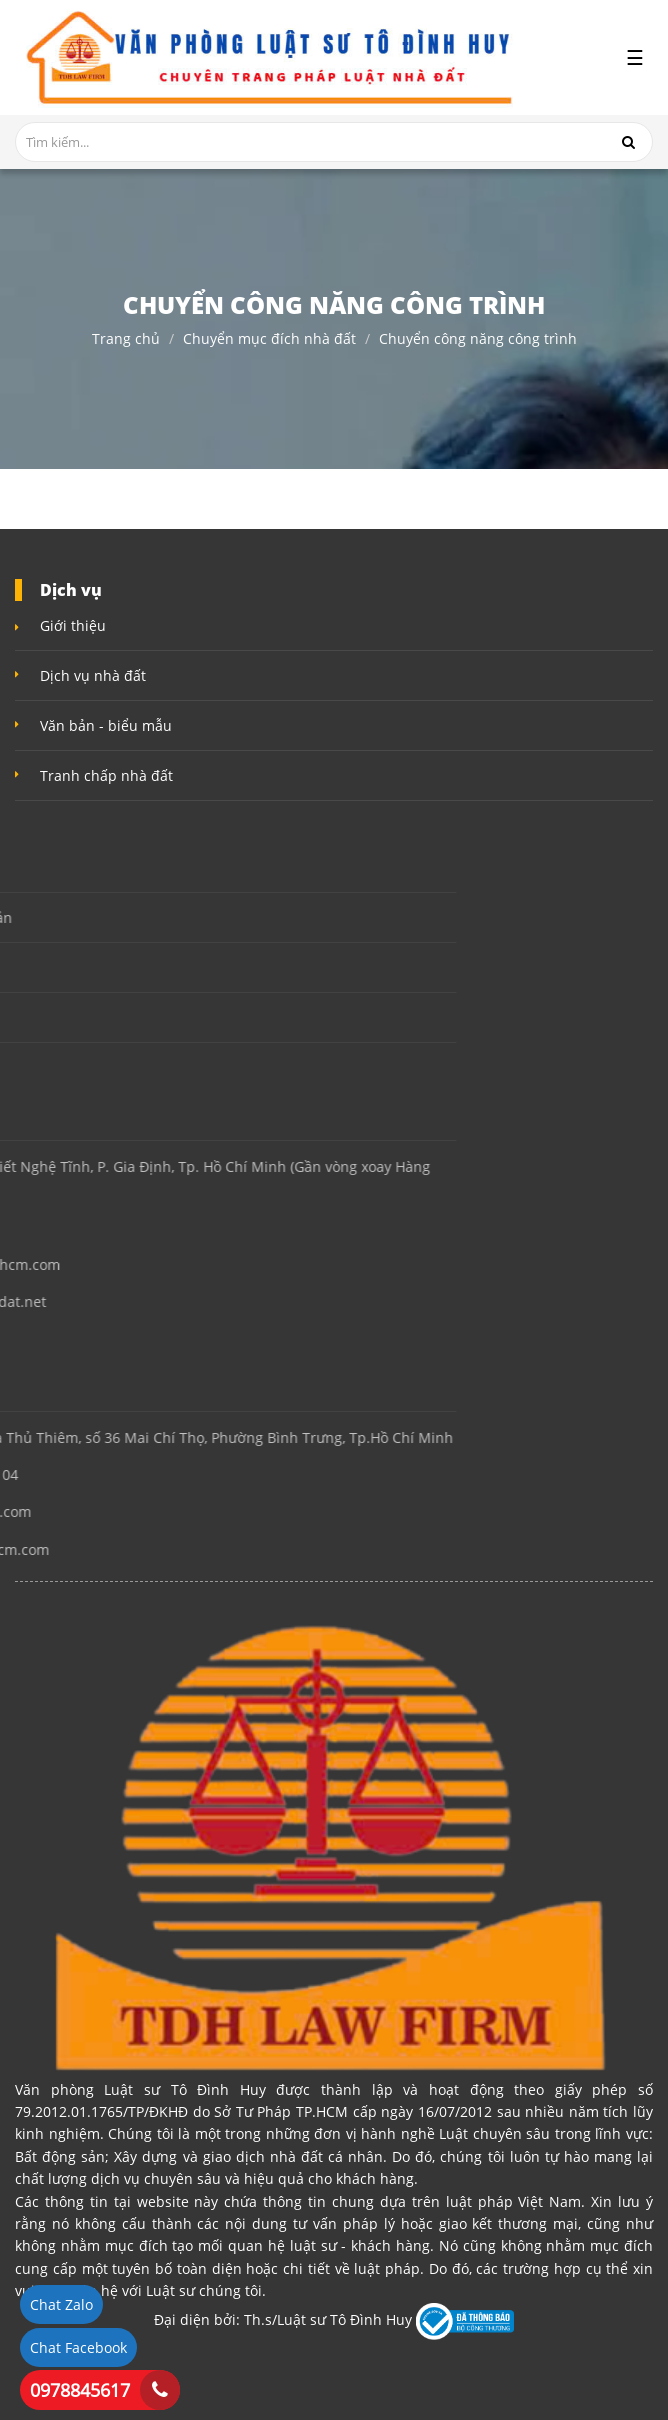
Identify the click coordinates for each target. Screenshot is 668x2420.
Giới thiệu (73, 625)
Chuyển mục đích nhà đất (269, 339)
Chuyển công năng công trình (478, 339)
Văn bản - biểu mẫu (106, 725)
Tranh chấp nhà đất (106, 775)
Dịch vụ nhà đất (93, 675)
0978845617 (80, 2390)
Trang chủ (126, 339)
